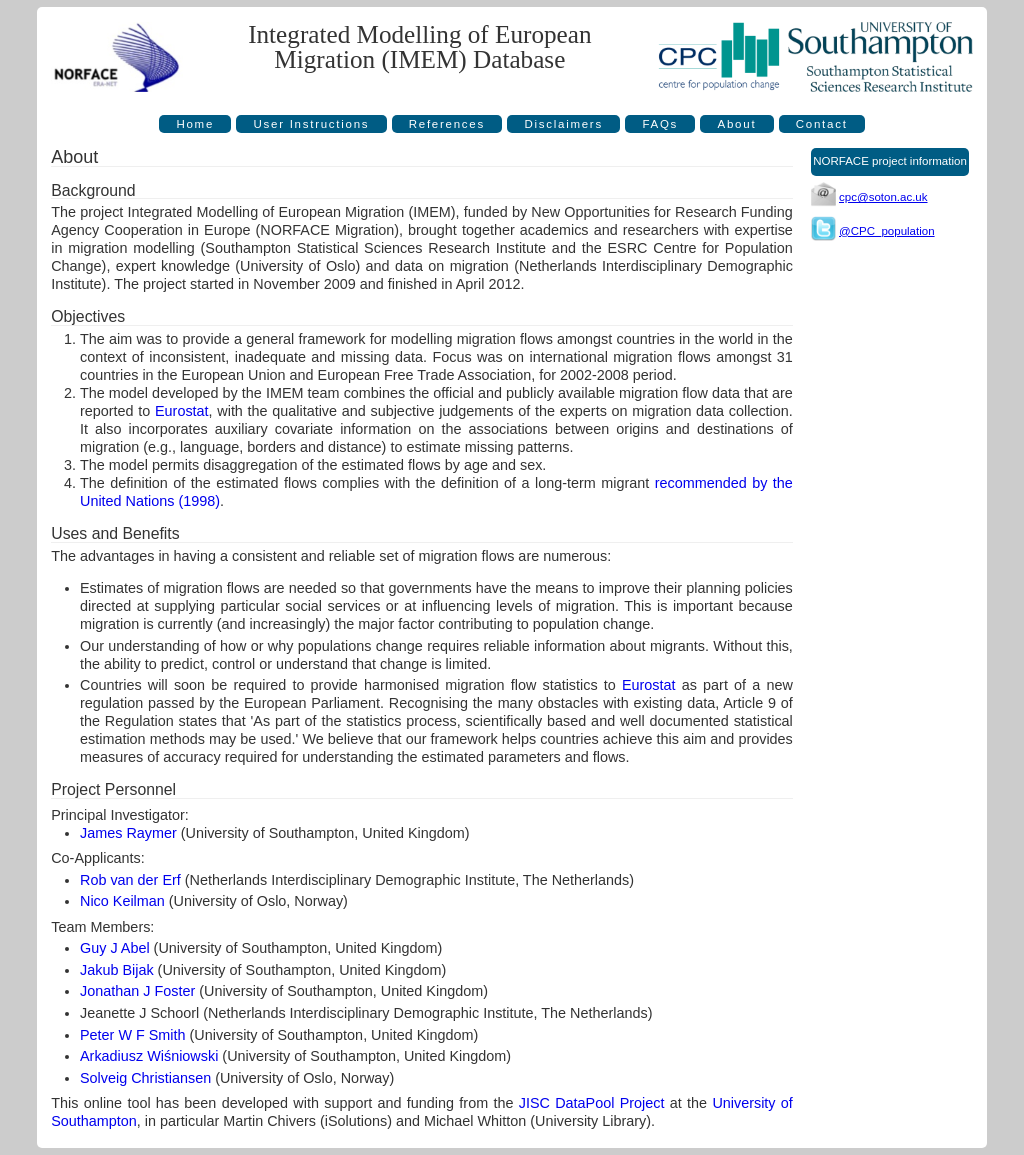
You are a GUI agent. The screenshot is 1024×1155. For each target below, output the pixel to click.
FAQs (660, 124)
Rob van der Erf (130, 880)
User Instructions (312, 124)
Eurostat (182, 411)
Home (195, 124)
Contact (822, 124)
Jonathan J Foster (137, 991)
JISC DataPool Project (592, 1103)
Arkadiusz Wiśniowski (149, 1056)
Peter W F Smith (133, 1035)
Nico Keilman (122, 901)
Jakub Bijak (117, 970)
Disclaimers (563, 124)
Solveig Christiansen (145, 1078)
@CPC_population (887, 231)
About (737, 124)
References (447, 124)
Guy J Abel (115, 948)
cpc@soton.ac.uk (883, 197)
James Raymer (128, 833)
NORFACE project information (890, 161)
